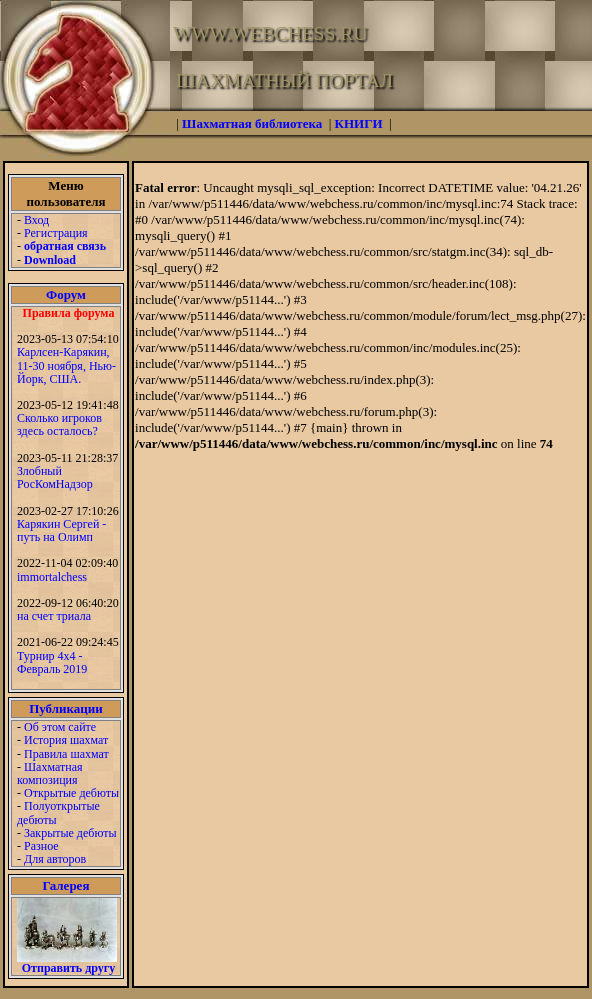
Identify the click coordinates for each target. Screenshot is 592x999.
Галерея (66, 885)
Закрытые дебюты (70, 833)
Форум (66, 294)
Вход (36, 220)
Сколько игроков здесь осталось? (59, 424)
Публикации (66, 708)
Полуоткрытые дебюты (58, 812)
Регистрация (56, 233)
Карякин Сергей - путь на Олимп (61, 530)
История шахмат (66, 740)
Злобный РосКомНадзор (55, 477)
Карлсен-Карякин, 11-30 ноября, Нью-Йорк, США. (66, 365)
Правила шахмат (66, 754)
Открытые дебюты (71, 793)
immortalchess (52, 577)
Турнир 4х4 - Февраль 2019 (52, 662)
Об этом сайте (60, 727)
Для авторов (55, 859)
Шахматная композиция (49, 773)
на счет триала (54, 616)
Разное (41, 846)
